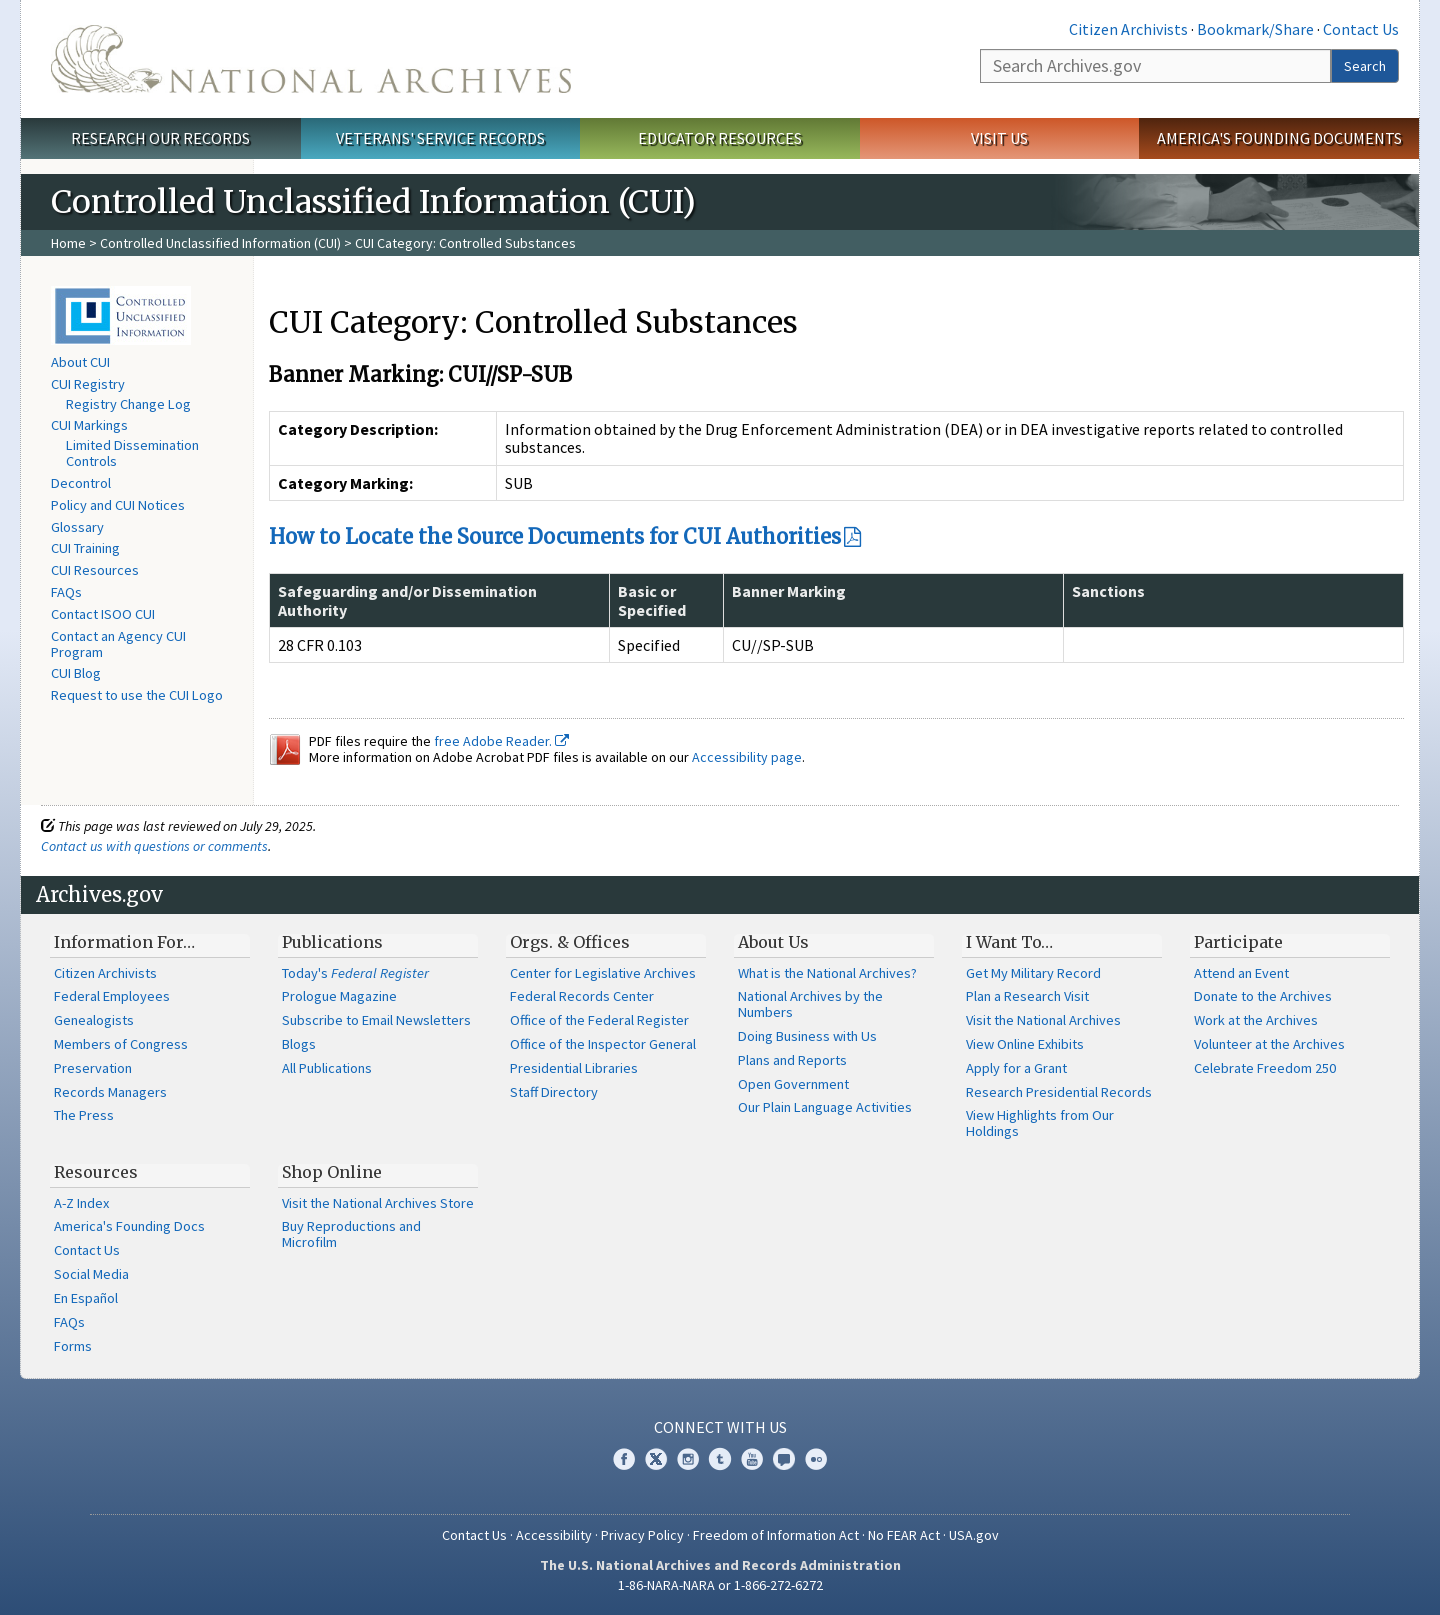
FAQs (66, 592)
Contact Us (1361, 29)
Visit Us (999, 138)
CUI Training (85, 548)
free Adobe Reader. (501, 741)
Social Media (91, 1274)
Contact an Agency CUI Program (118, 644)
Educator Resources (720, 138)
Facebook (624, 1459)
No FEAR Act (904, 1535)
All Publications (327, 1068)
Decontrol (81, 483)
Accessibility (554, 1535)
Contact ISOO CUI (103, 614)
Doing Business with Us (807, 1036)
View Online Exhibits (1025, 1044)
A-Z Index (81, 1203)
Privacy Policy (642, 1535)
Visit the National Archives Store (378, 1203)
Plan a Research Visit (1027, 996)
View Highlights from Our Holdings (1040, 1123)
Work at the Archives (1256, 1020)
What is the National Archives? (827, 973)
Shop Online (332, 1172)
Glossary (77, 527)
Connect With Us (720, 1427)
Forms (73, 1346)
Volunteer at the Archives (1269, 1044)
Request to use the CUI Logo (137, 695)
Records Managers (110, 1092)
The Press (84, 1115)
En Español (86, 1298)
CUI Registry (88, 384)
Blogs (299, 1044)
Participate (1238, 942)
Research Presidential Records (1059, 1092)
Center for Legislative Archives (603, 973)
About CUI (80, 362)
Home (68, 243)
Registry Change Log (128, 404)
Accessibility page (747, 757)
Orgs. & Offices (570, 942)
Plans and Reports (792, 1060)
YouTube (752, 1459)
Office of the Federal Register (599, 1020)
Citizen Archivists (1128, 29)
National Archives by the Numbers (810, 1004)
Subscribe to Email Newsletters (376, 1020)
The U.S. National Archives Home (311, 59)
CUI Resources (95, 570)
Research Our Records (160, 138)
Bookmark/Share (1255, 29)
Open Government (793, 1084)
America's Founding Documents (1279, 138)
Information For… (124, 942)
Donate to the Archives (1263, 996)
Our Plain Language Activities (825, 1107)
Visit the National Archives (1043, 1020)
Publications (332, 942)
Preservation (93, 1068)
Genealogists (94, 1020)
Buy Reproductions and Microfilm (351, 1234)
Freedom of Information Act (776, 1535)
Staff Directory (554, 1092)
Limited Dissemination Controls (132, 453)
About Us (773, 942)
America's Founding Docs (129, 1226)
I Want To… (1009, 942)
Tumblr (720, 1459)
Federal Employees (112, 996)
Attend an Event (1241, 973)
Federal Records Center (582, 996)
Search (1365, 66)
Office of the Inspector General (603, 1044)
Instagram (688, 1459)
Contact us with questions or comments (154, 846)
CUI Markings (89, 425)
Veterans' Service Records (440, 138)
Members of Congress (121, 1044)
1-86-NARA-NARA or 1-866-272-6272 (720, 1585)
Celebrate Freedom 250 (1265, 1068)
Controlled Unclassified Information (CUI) (220, 243)
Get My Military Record (1033, 973)
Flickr (816, 1459)
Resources (96, 1172)
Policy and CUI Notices (118, 505)
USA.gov (974, 1535)
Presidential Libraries (574, 1068)
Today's (355, 973)
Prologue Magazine (339, 996)
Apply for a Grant (1016, 1068)
